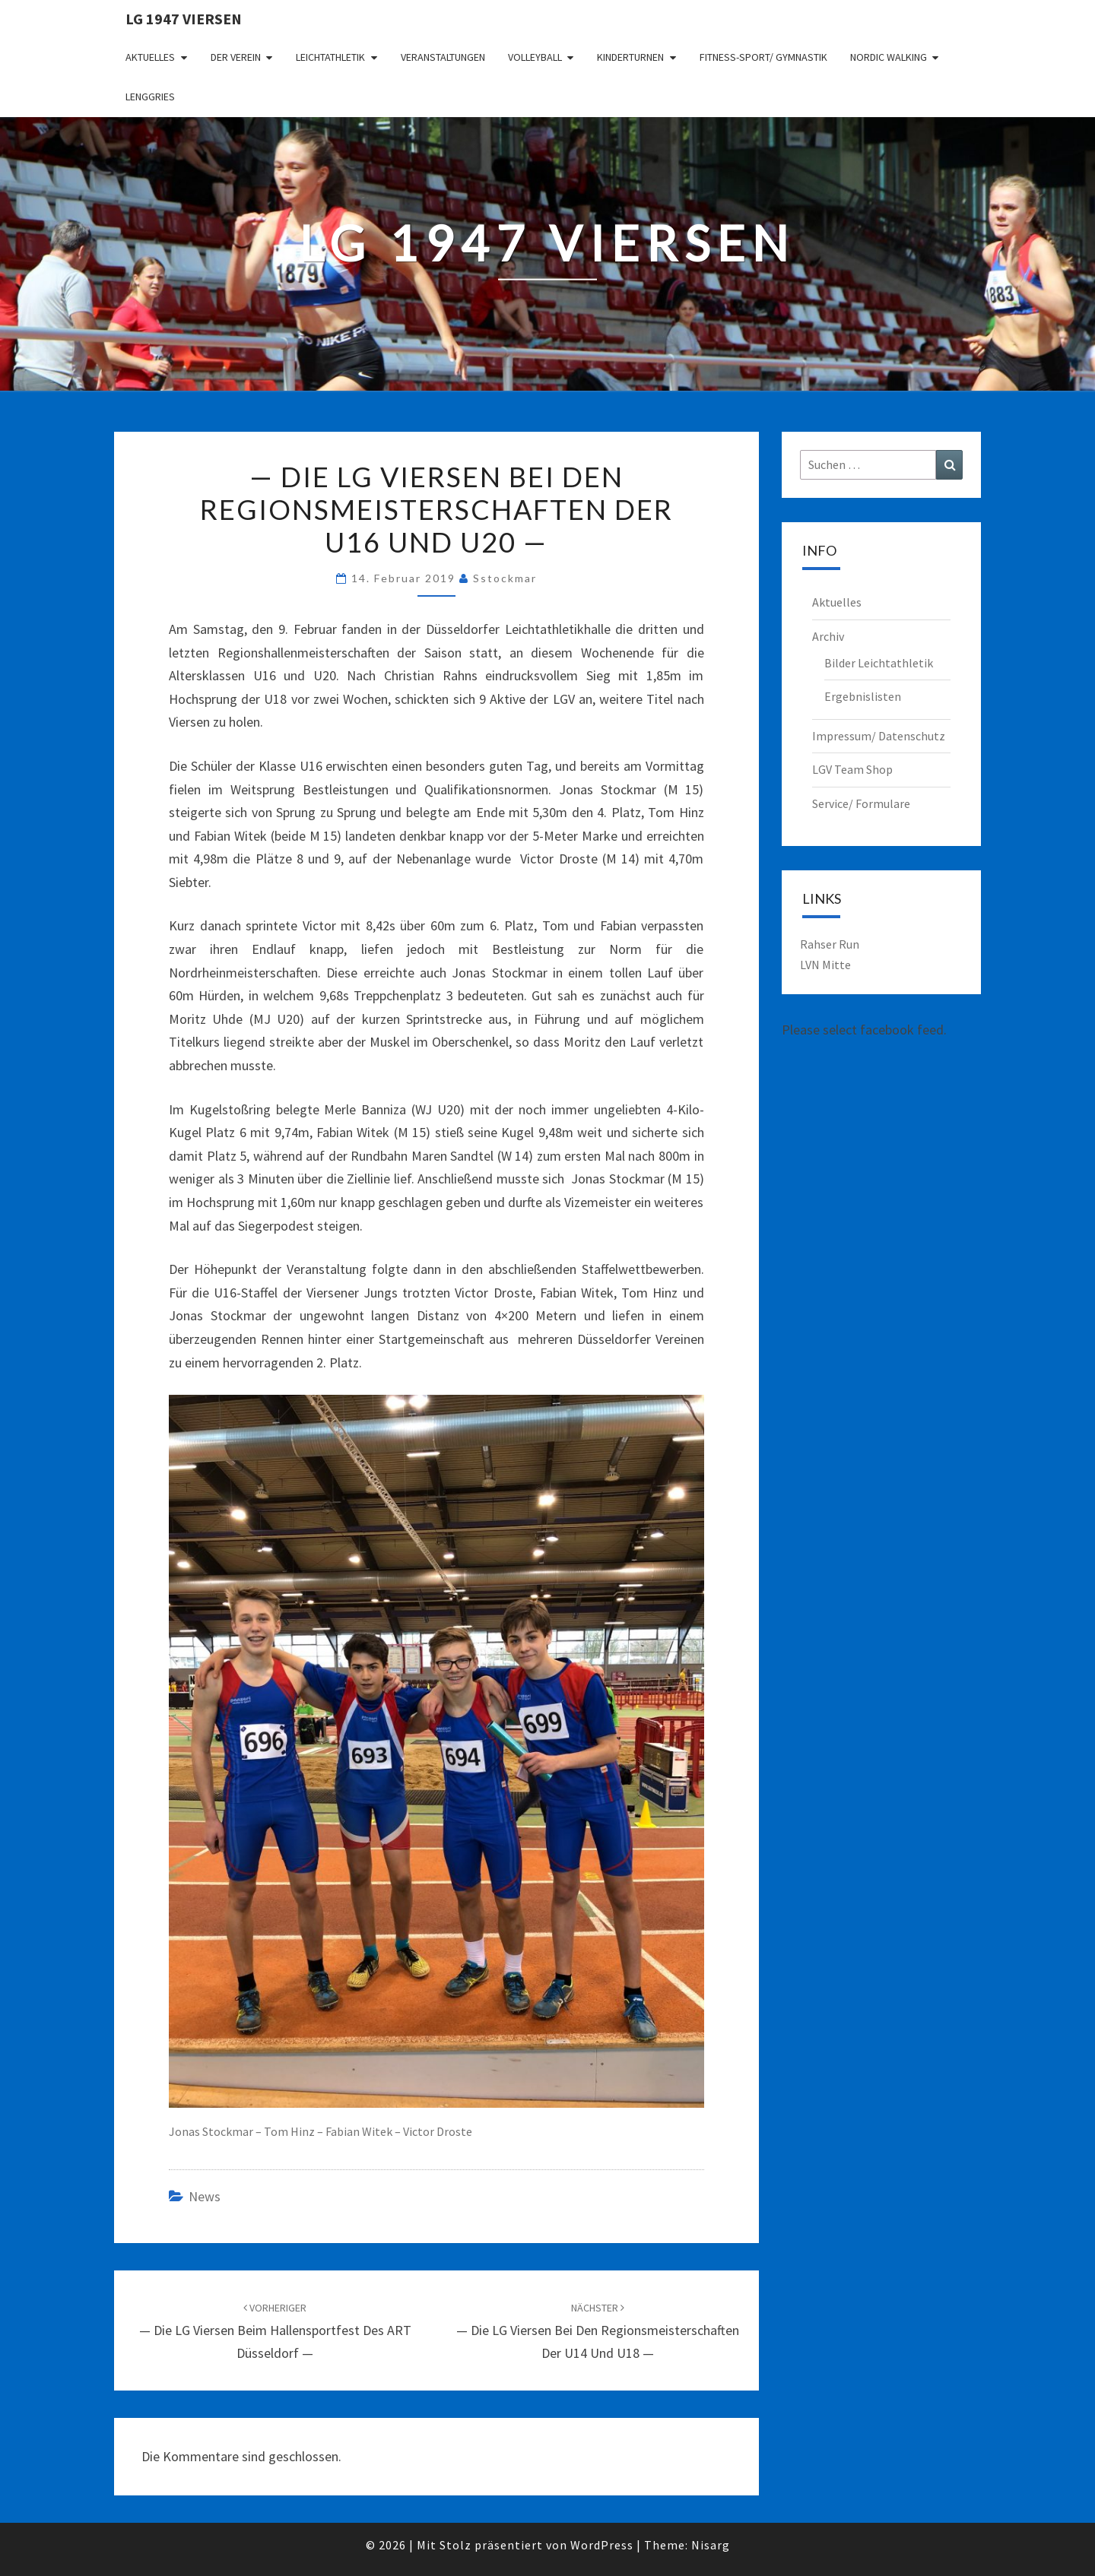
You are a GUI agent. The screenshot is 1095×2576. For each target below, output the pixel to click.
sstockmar (505, 578)
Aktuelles (150, 57)
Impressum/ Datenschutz (878, 735)
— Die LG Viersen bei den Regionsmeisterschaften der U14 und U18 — (597, 2331)
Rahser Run (829, 944)
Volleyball (535, 57)
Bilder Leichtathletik (878, 662)
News (205, 2196)
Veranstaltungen (443, 57)
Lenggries (150, 96)
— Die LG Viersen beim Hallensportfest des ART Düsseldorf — (275, 2331)
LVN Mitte (825, 964)
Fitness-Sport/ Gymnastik (763, 57)
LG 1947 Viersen (183, 18)
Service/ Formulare (861, 803)
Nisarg (710, 2544)
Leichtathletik (330, 57)
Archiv (828, 636)
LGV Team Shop (852, 769)
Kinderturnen (630, 57)
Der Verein (236, 57)
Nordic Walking (888, 57)
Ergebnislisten (862, 696)
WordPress (601, 2544)
